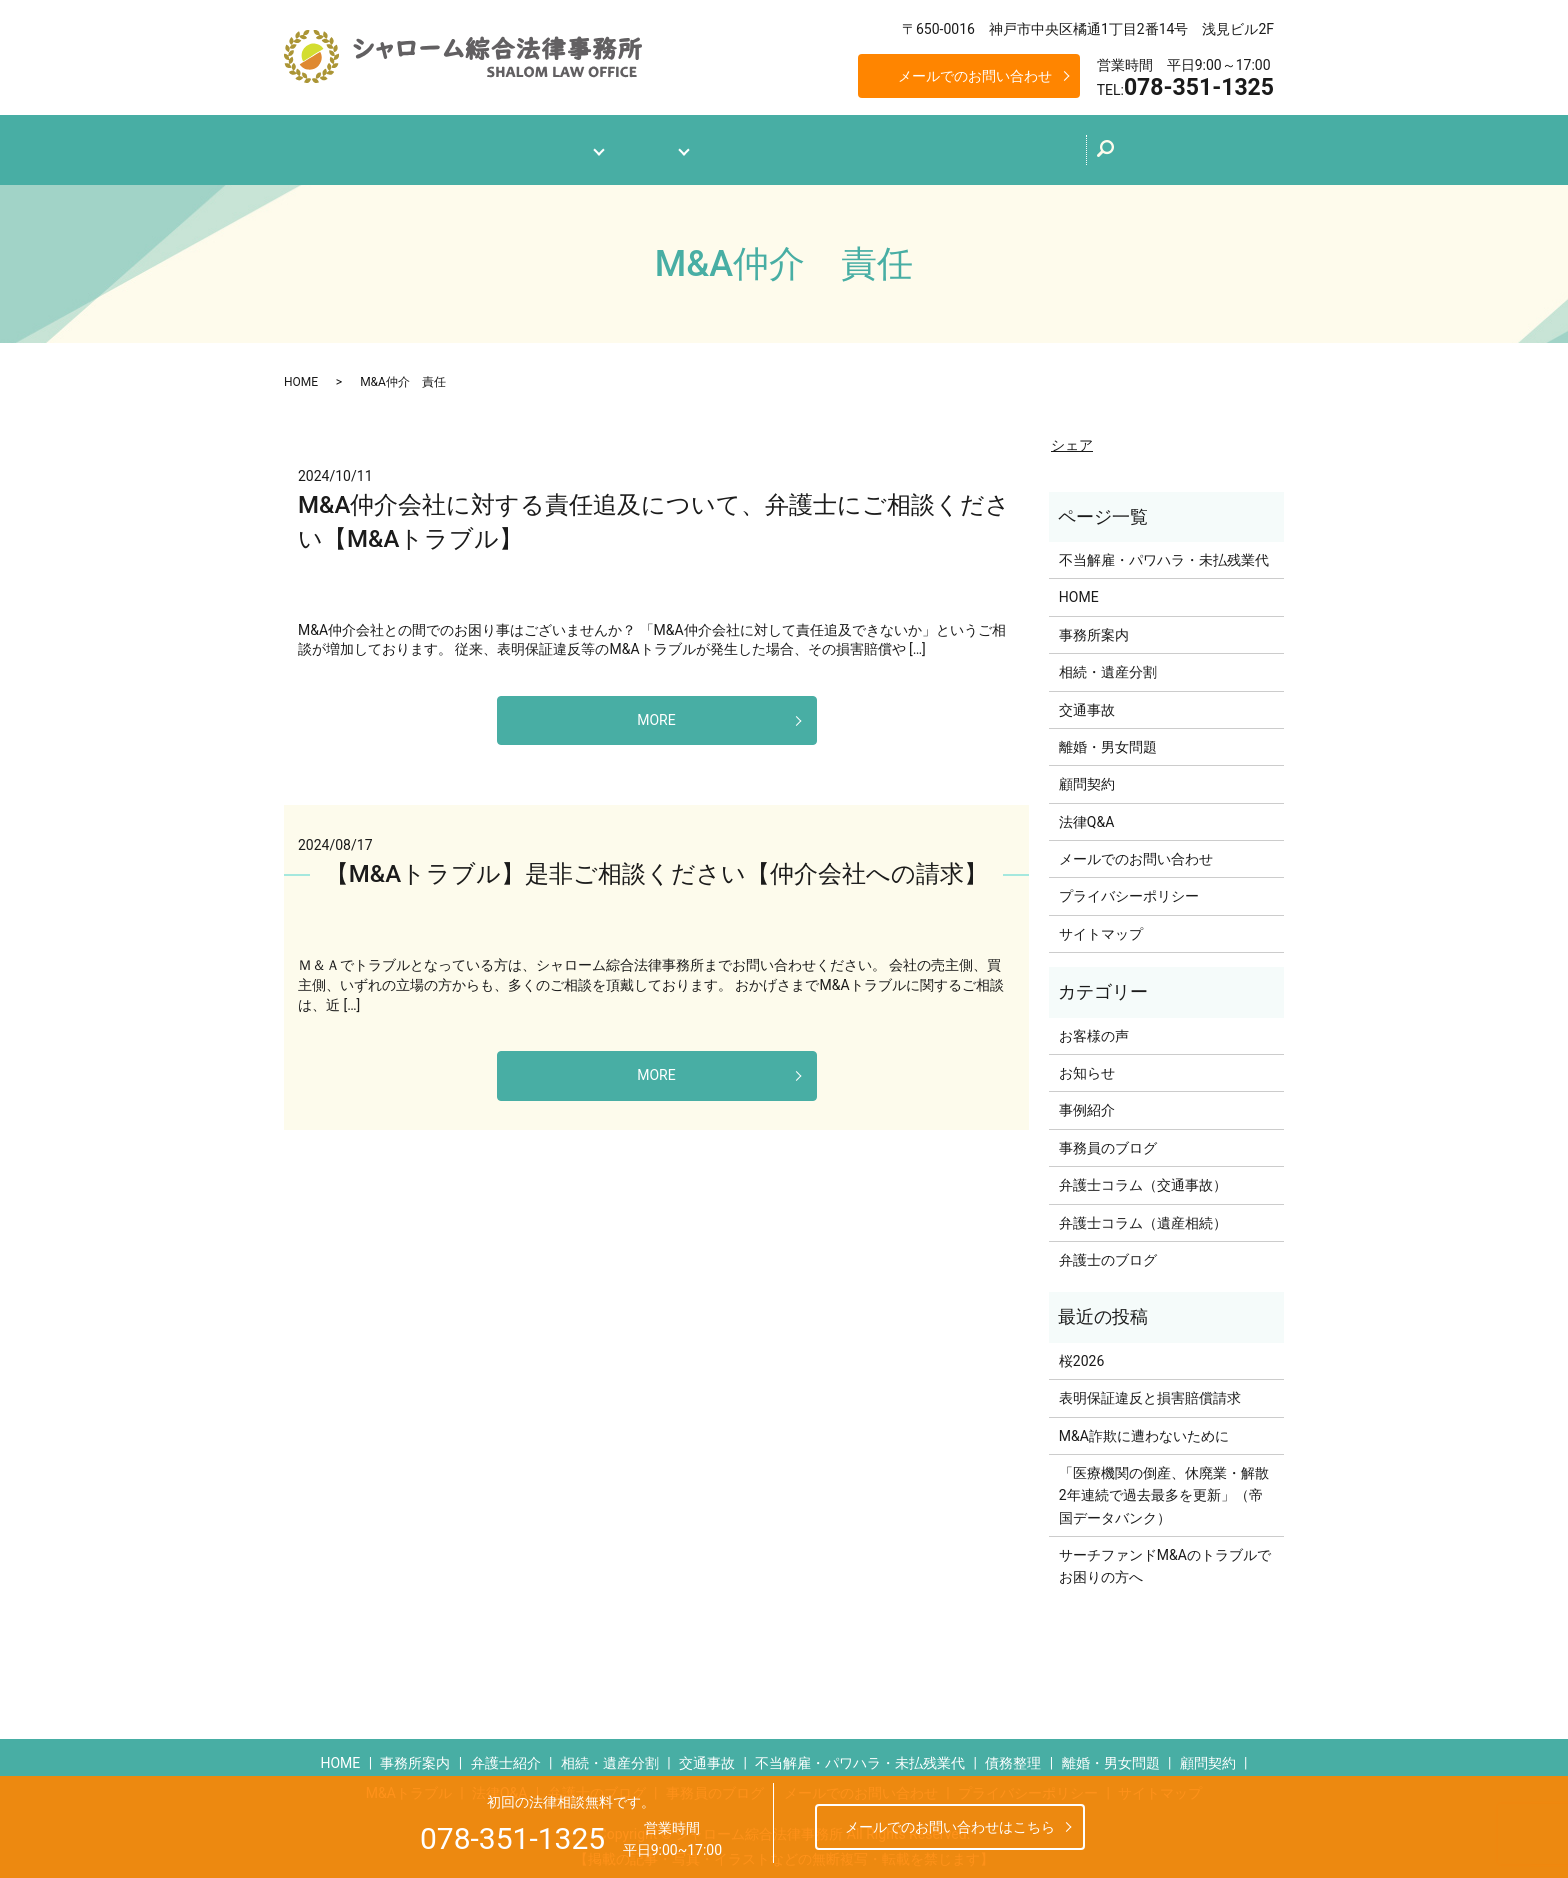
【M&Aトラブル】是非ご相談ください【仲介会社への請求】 (656, 866)
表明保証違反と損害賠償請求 (1150, 1390)
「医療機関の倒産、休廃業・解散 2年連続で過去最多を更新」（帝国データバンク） (1166, 1486)
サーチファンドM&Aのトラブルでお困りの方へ (1165, 1558)
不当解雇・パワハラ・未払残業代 (1164, 551)
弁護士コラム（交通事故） (1143, 1177)
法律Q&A (748, 145)
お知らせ (1087, 1064)
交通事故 (1087, 701)
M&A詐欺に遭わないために (1144, 1427)
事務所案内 (532, 145)
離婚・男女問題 (1108, 738)
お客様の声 (1094, 1027)
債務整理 (1013, 1755)
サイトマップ (1101, 925)
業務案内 (644, 145)
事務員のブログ (1108, 1139)
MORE (656, 712)
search (1165, 151)
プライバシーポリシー (1129, 888)
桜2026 (1081, 1352)
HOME (301, 373)
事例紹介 (1087, 1102)
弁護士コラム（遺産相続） (1143, 1214)
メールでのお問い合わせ (975, 76)
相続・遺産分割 (1108, 664)
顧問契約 (1087, 776)
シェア (1072, 436)
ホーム (434, 145)
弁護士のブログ (868, 144)
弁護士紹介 (506, 1755)
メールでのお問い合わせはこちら (950, 1827)
